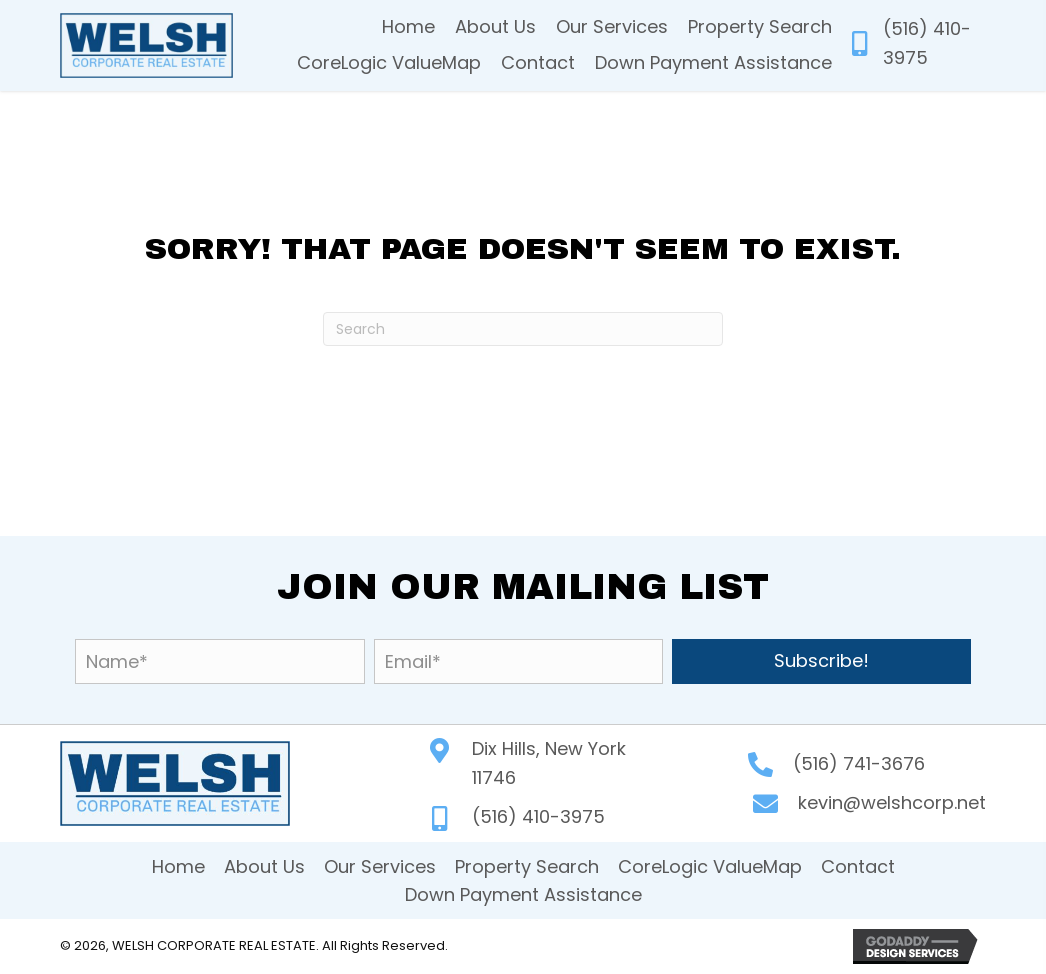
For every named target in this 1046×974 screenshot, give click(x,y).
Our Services (380, 866)
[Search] (523, 329)
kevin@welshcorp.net (892, 802)
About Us (264, 866)
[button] (821, 661)
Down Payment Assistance (523, 894)
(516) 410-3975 (538, 816)
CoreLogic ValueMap (710, 866)
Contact (858, 866)
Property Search (527, 866)
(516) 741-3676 (859, 763)
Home (178, 866)
